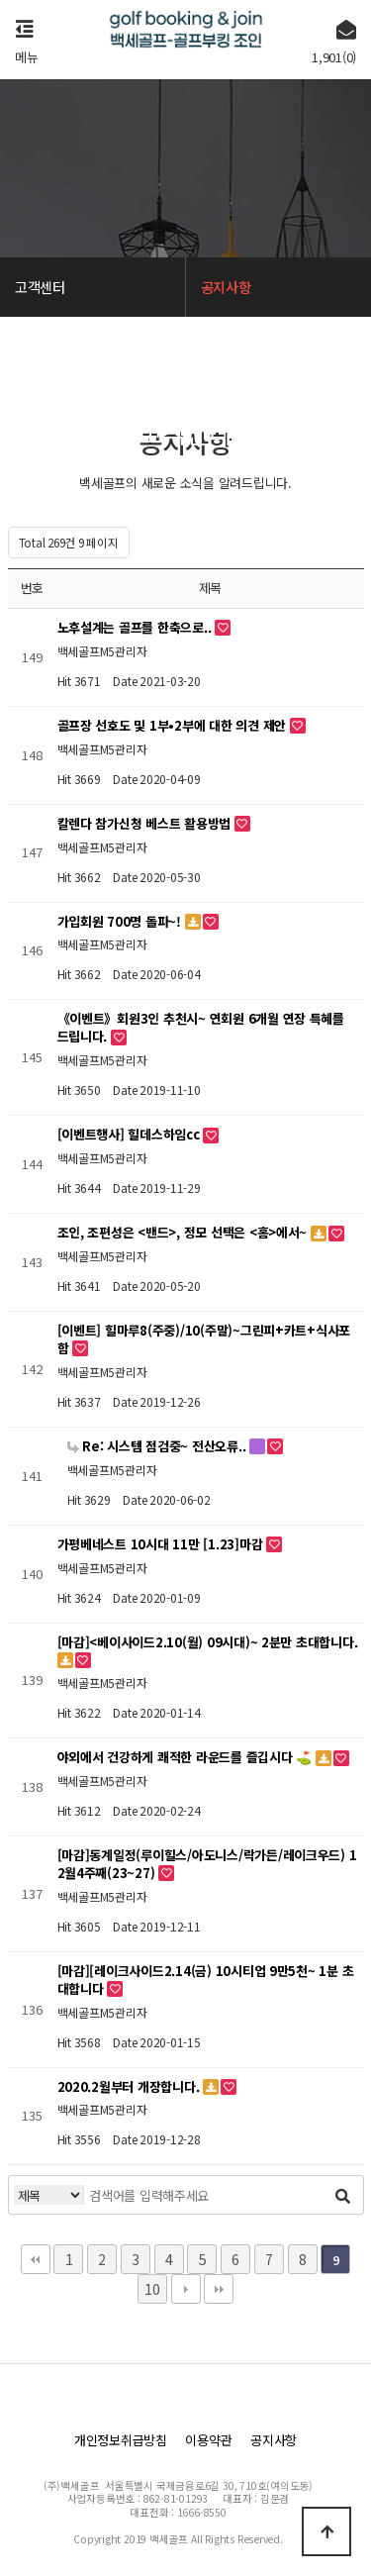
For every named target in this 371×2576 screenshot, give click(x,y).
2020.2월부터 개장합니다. (130, 2086)
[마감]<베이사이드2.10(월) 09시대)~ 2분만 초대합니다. (207, 1642)
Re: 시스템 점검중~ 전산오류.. (158, 1446)
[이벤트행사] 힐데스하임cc (130, 1134)
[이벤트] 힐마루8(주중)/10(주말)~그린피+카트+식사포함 (204, 1339)
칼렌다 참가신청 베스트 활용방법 (145, 823)
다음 (186, 2289)
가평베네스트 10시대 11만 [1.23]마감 (162, 1544)
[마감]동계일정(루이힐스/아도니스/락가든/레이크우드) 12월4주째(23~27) (207, 1863)
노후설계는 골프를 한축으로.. (136, 627)
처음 (35, 2259)
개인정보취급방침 (120, 2439)
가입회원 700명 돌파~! (121, 921)
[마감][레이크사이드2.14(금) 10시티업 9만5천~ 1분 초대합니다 (205, 1979)
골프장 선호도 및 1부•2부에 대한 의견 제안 (173, 725)
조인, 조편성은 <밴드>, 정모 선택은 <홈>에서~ (184, 1232)
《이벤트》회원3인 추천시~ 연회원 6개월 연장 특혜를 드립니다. (200, 1027)
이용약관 (208, 2439)
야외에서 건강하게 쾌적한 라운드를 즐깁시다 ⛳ (186, 1756)
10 (151, 2289)
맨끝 (218, 2289)
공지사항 (273, 2439)
